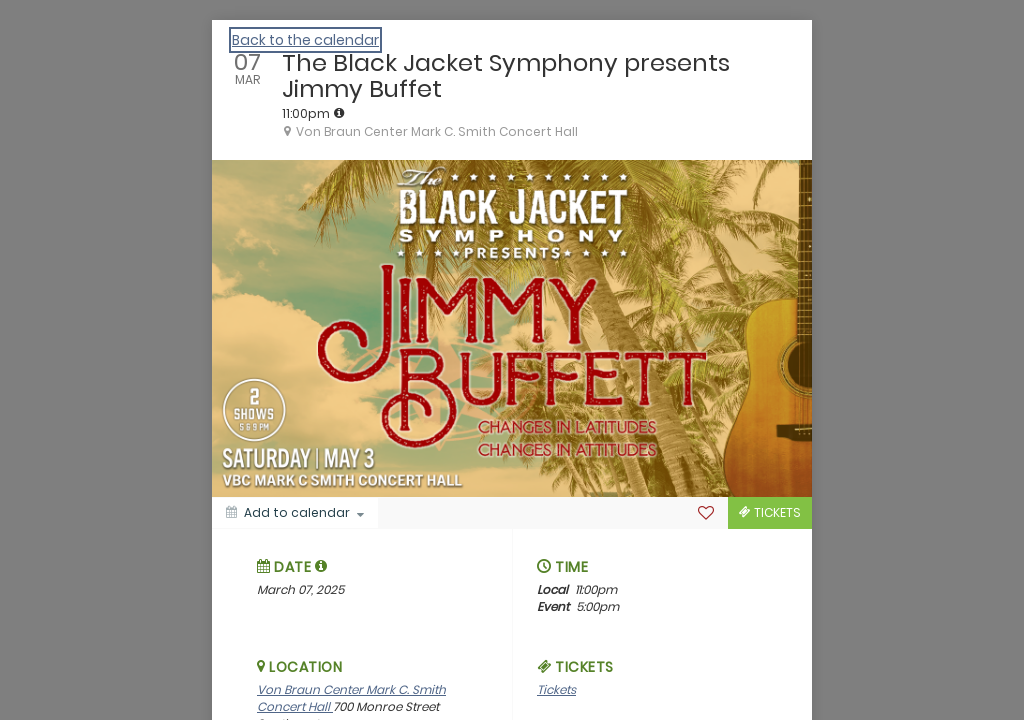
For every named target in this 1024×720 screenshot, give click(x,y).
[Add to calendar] (295, 513)
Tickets (556, 689)
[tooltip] (339, 113)
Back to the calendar (305, 40)
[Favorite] (706, 513)
